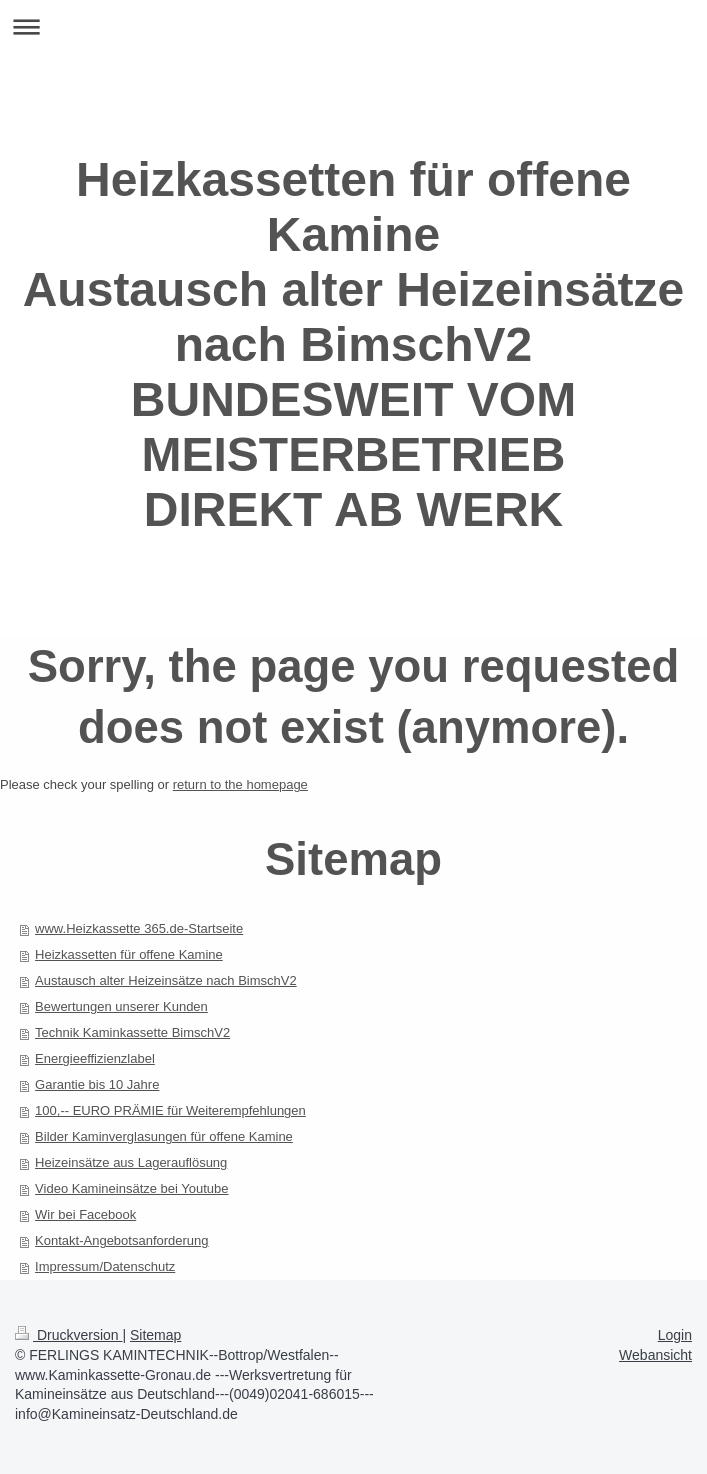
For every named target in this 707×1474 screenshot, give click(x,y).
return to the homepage (240, 784)
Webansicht (655, 1355)
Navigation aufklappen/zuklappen (353, 26)
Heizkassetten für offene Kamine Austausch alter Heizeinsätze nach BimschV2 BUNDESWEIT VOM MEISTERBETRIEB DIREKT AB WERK (354, 344)
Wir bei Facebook (85, 1214)
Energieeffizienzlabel (95, 1058)
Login (675, 1335)
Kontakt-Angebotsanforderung (121, 1240)
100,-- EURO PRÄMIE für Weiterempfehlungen (170, 1110)
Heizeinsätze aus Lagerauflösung (131, 1162)
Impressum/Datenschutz (105, 1266)
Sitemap (155, 1335)
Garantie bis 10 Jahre (97, 1084)
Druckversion (68, 1335)
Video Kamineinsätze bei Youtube (131, 1188)
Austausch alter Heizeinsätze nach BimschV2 (166, 980)
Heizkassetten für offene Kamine (129, 954)
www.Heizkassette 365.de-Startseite (139, 928)
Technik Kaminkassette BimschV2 (132, 1032)
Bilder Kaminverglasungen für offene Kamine (164, 1136)
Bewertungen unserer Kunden (121, 1006)
